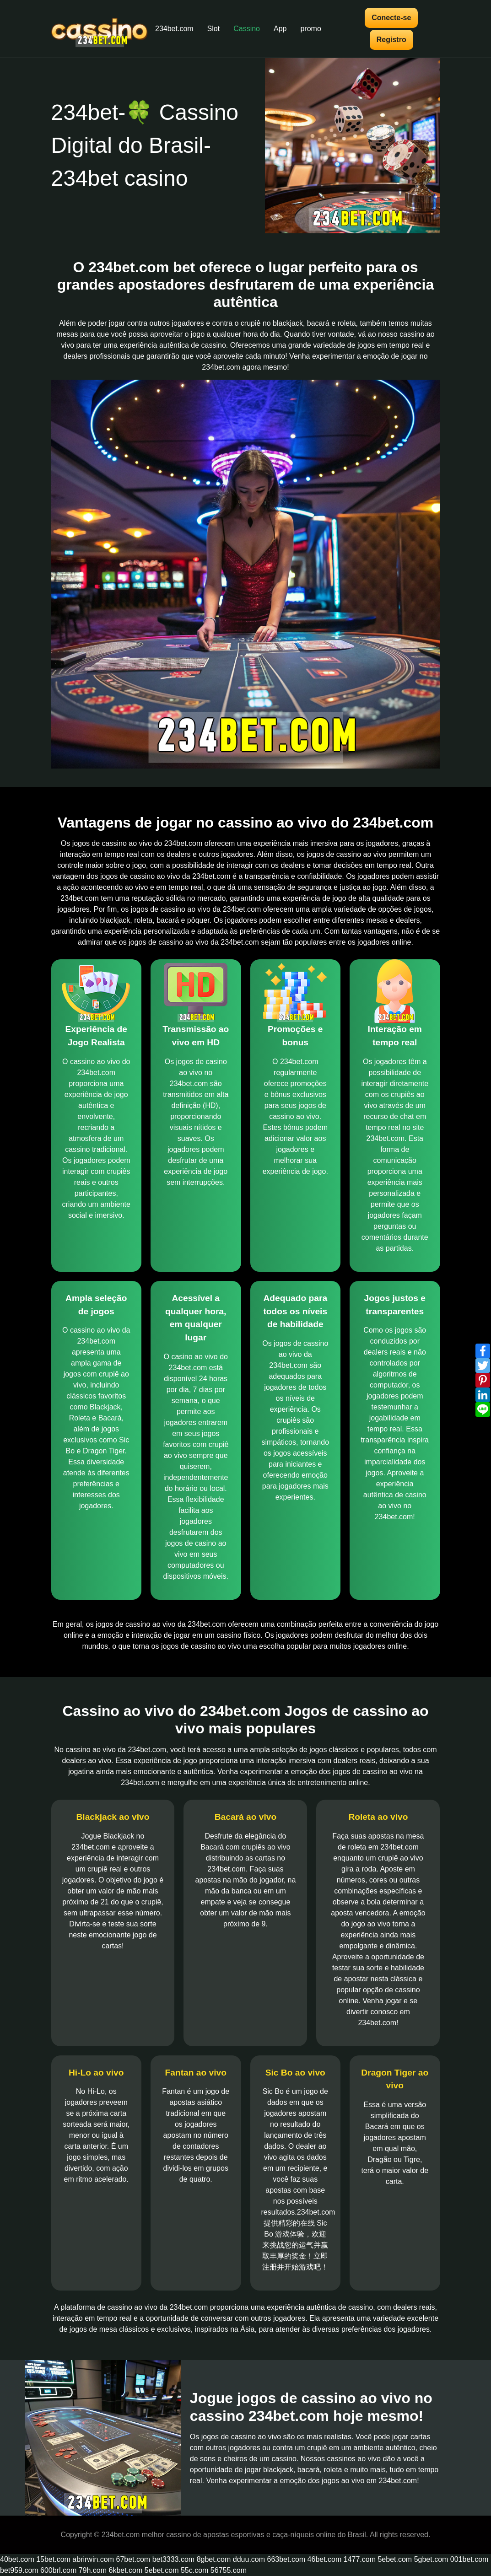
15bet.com (53, 2559)
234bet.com (174, 28)
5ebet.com (395, 2559)
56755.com (228, 2570)
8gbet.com (214, 2559)
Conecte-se (391, 18)
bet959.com (19, 2570)
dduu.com (249, 2559)
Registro (391, 39)
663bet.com (286, 2559)
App (280, 28)
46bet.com (325, 2559)
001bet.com (469, 2559)
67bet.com (133, 2559)
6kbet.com (126, 2570)
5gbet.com (431, 2559)
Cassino (246, 28)
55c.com (194, 2570)
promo (310, 28)
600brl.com (58, 2570)
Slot (213, 28)
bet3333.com (173, 2559)
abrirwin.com (93, 2559)
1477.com (360, 2559)
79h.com (93, 2570)
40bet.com (17, 2559)
